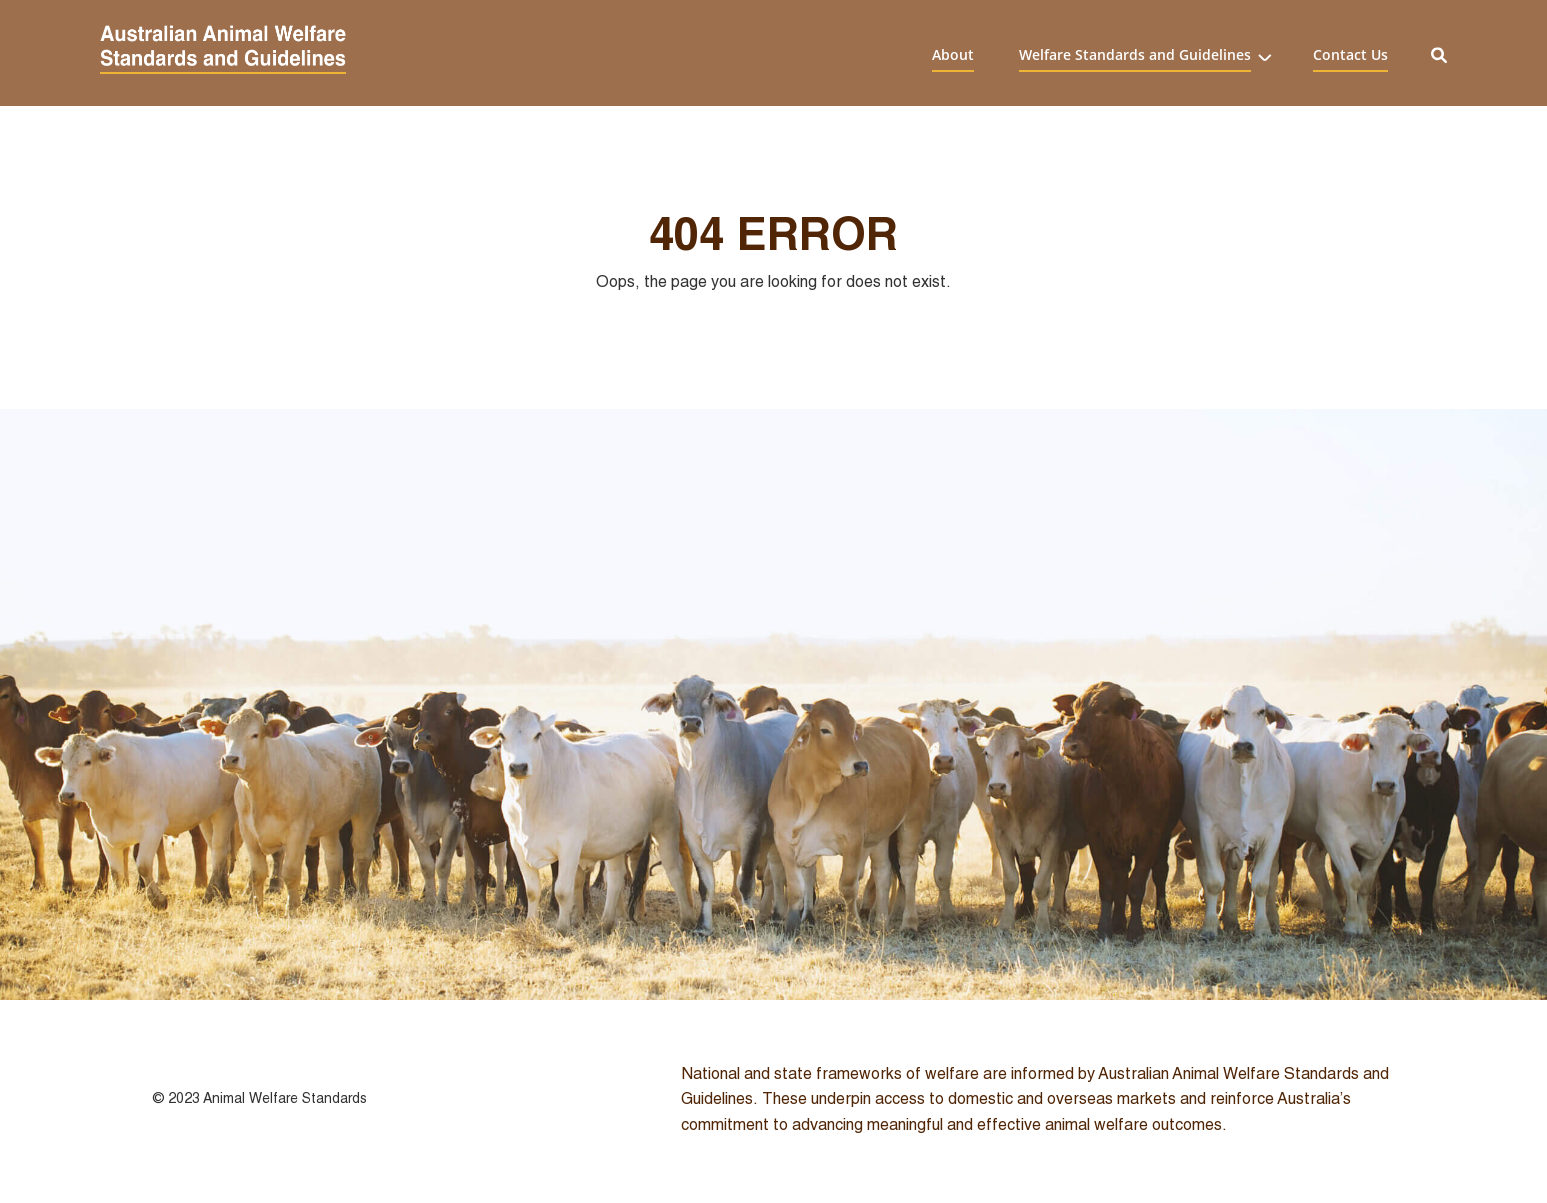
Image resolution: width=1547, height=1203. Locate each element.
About (953, 54)
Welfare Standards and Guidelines (1135, 54)
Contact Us (1350, 54)
